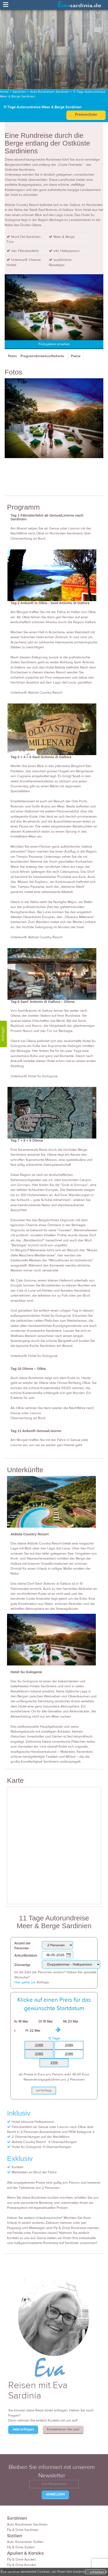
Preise (75, 356)
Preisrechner (86, 114)
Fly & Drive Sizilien (21, 2547)
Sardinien (19, 92)
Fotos (12, 356)
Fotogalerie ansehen (54, 344)
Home (4, 92)
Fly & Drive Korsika (21, 2565)
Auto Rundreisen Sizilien (25, 2542)
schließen (97, 2572)
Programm (28, 356)
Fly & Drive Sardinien (23, 2530)
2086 (39, 2045)
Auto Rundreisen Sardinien (49, 92)
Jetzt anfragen (23, 2429)
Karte (60, 356)
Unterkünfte (44, 356)
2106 (54, 2063)
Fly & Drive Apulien (21, 2559)
